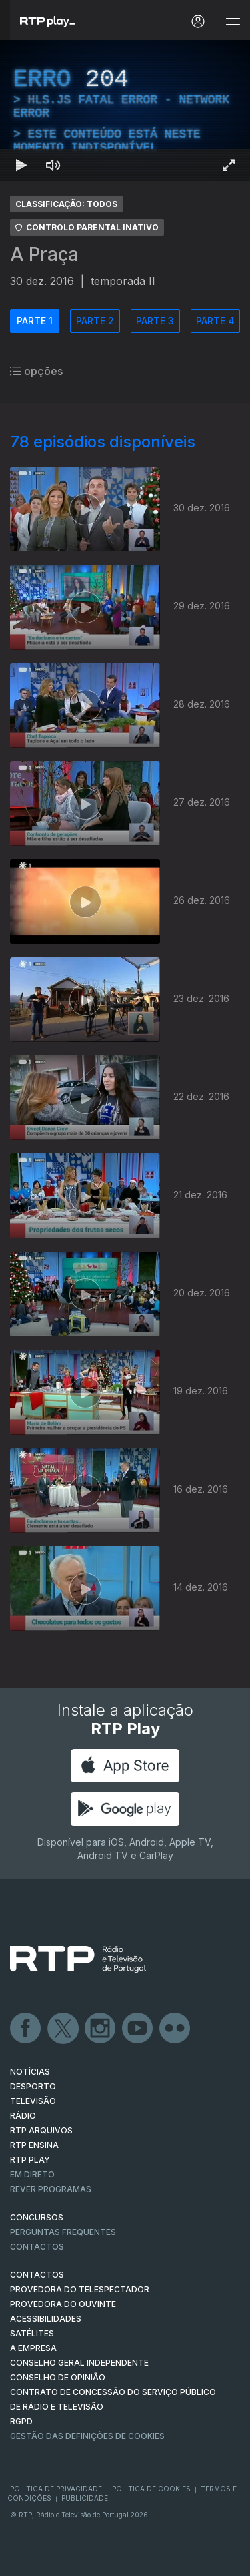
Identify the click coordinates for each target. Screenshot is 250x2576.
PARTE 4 (215, 320)
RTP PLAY (30, 2160)
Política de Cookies (151, 2489)
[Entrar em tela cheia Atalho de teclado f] (229, 165)
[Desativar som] (53, 165)
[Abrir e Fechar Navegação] (232, 21)
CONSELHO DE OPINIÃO (57, 2377)
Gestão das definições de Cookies (87, 2436)
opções (36, 371)
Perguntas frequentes (63, 2232)
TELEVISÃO (33, 2101)
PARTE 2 (95, 320)
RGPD (21, 2421)
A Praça (44, 254)
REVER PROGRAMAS (50, 2189)
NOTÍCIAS (30, 2072)
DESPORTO (33, 2086)
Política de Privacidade (56, 2489)
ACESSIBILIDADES (45, 2319)
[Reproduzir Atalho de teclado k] (21, 165)
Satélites (32, 2333)
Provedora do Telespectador (79, 2289)
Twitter (63, 2029)
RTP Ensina (34, 2145)
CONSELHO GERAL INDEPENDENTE (79, 2363)
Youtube (138, 2029)
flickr (175, 2029)
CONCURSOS (36, 2217)
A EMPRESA (33, 2348)
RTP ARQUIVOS (41, 2130)
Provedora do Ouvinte (63, 2304)
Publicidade (84, 2498)
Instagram (101, 2029)
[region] (125, 110)
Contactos (37, 2247)
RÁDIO (23, 2116)
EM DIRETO (32, 2174)
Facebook (26, 2029)
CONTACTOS (37, 2275)
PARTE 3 (155, 320)
